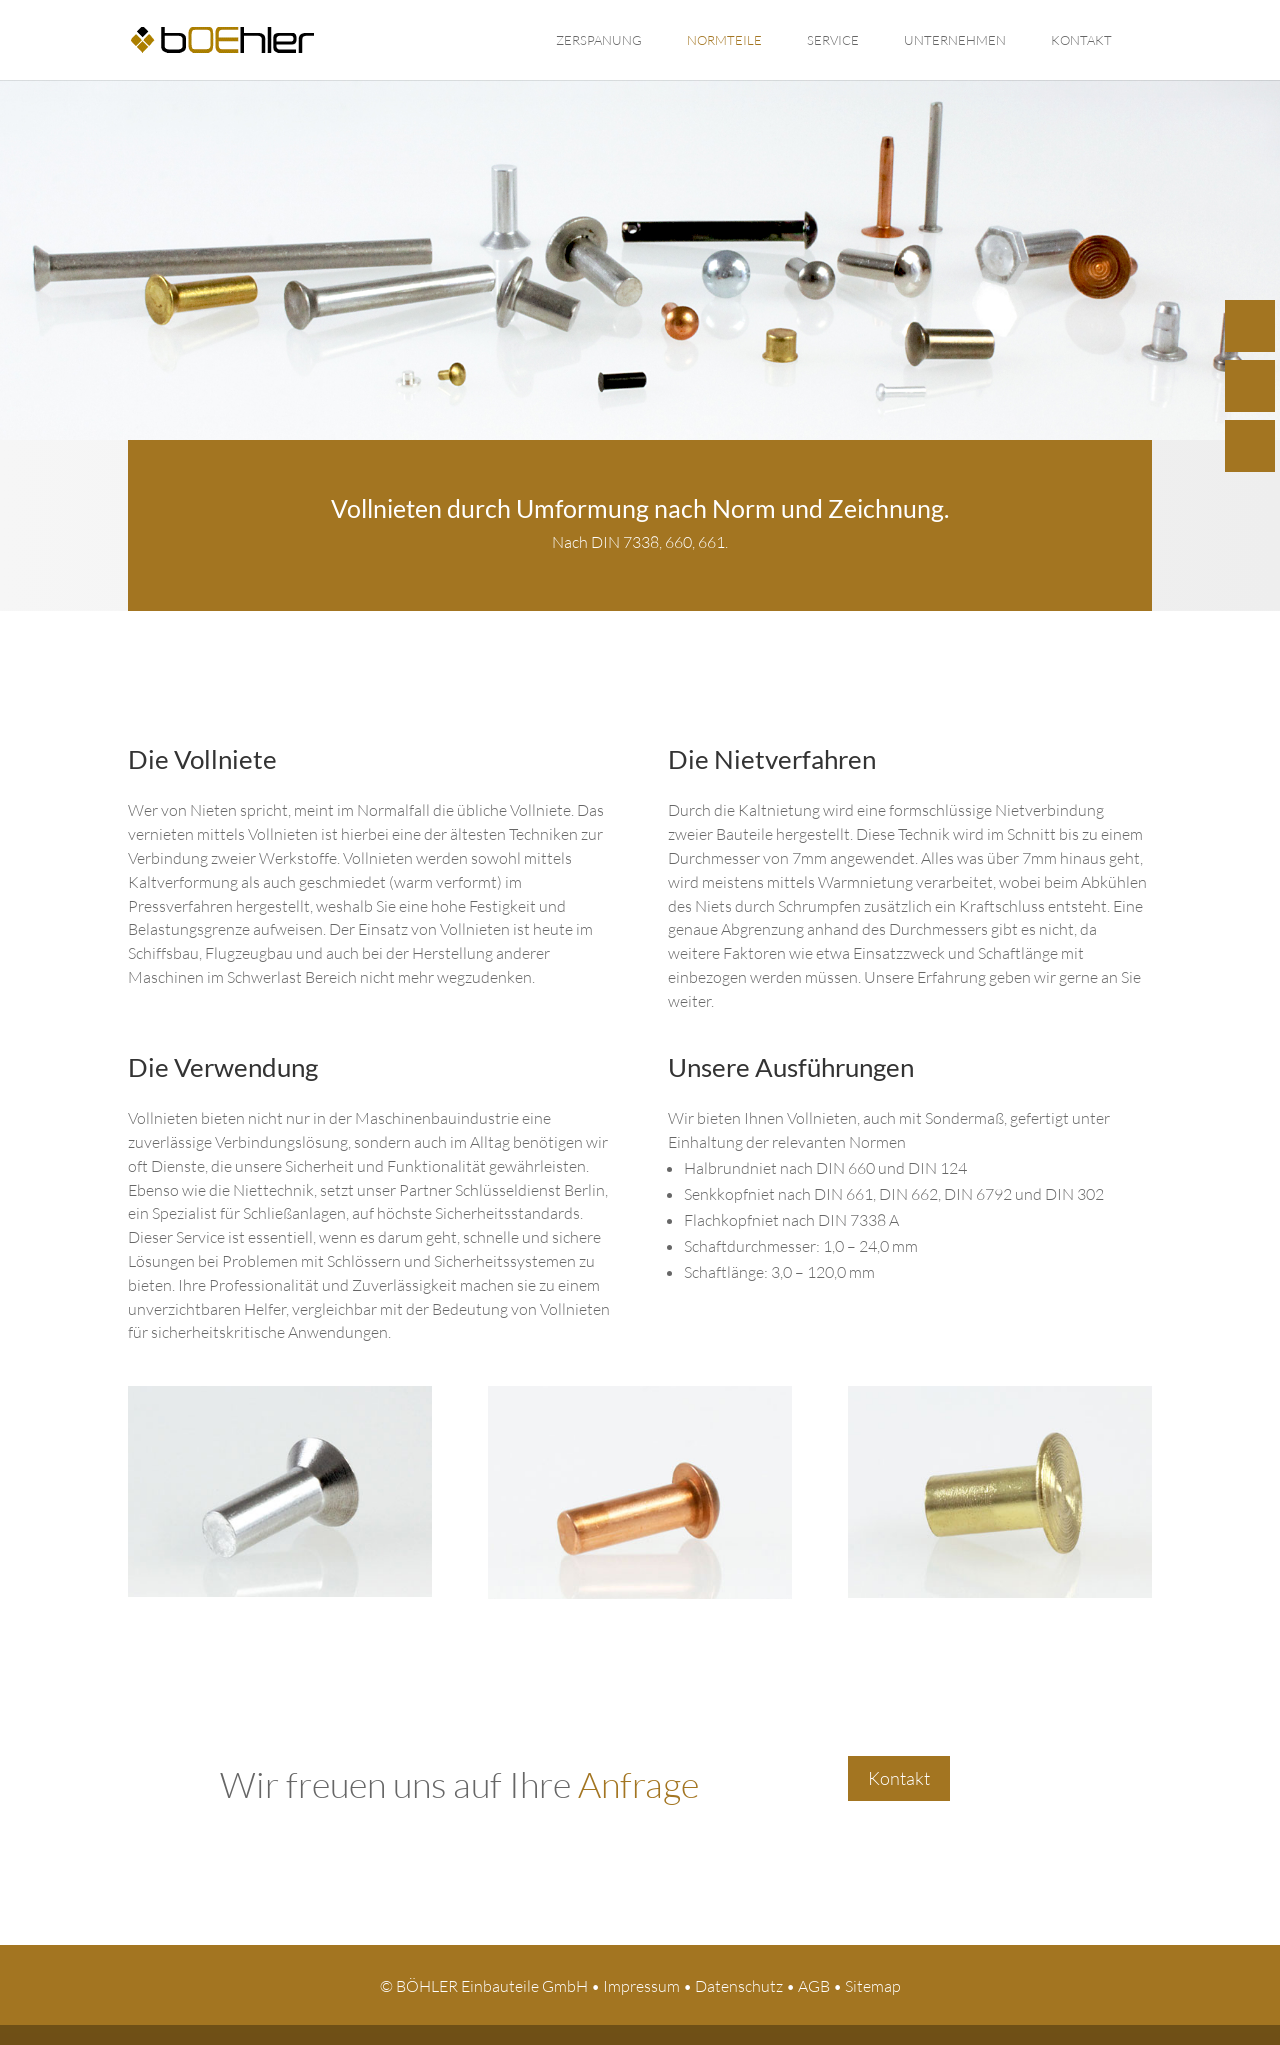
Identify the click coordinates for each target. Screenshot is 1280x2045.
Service (833, 40)
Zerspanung (599, 40)
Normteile (724, 40)
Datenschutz (739, 1986)
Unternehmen (955, 40)
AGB (814, 1986)
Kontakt (1081, 40)
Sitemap (873, 1986)
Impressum (641, 1986)
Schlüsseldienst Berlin (530, 1190)
